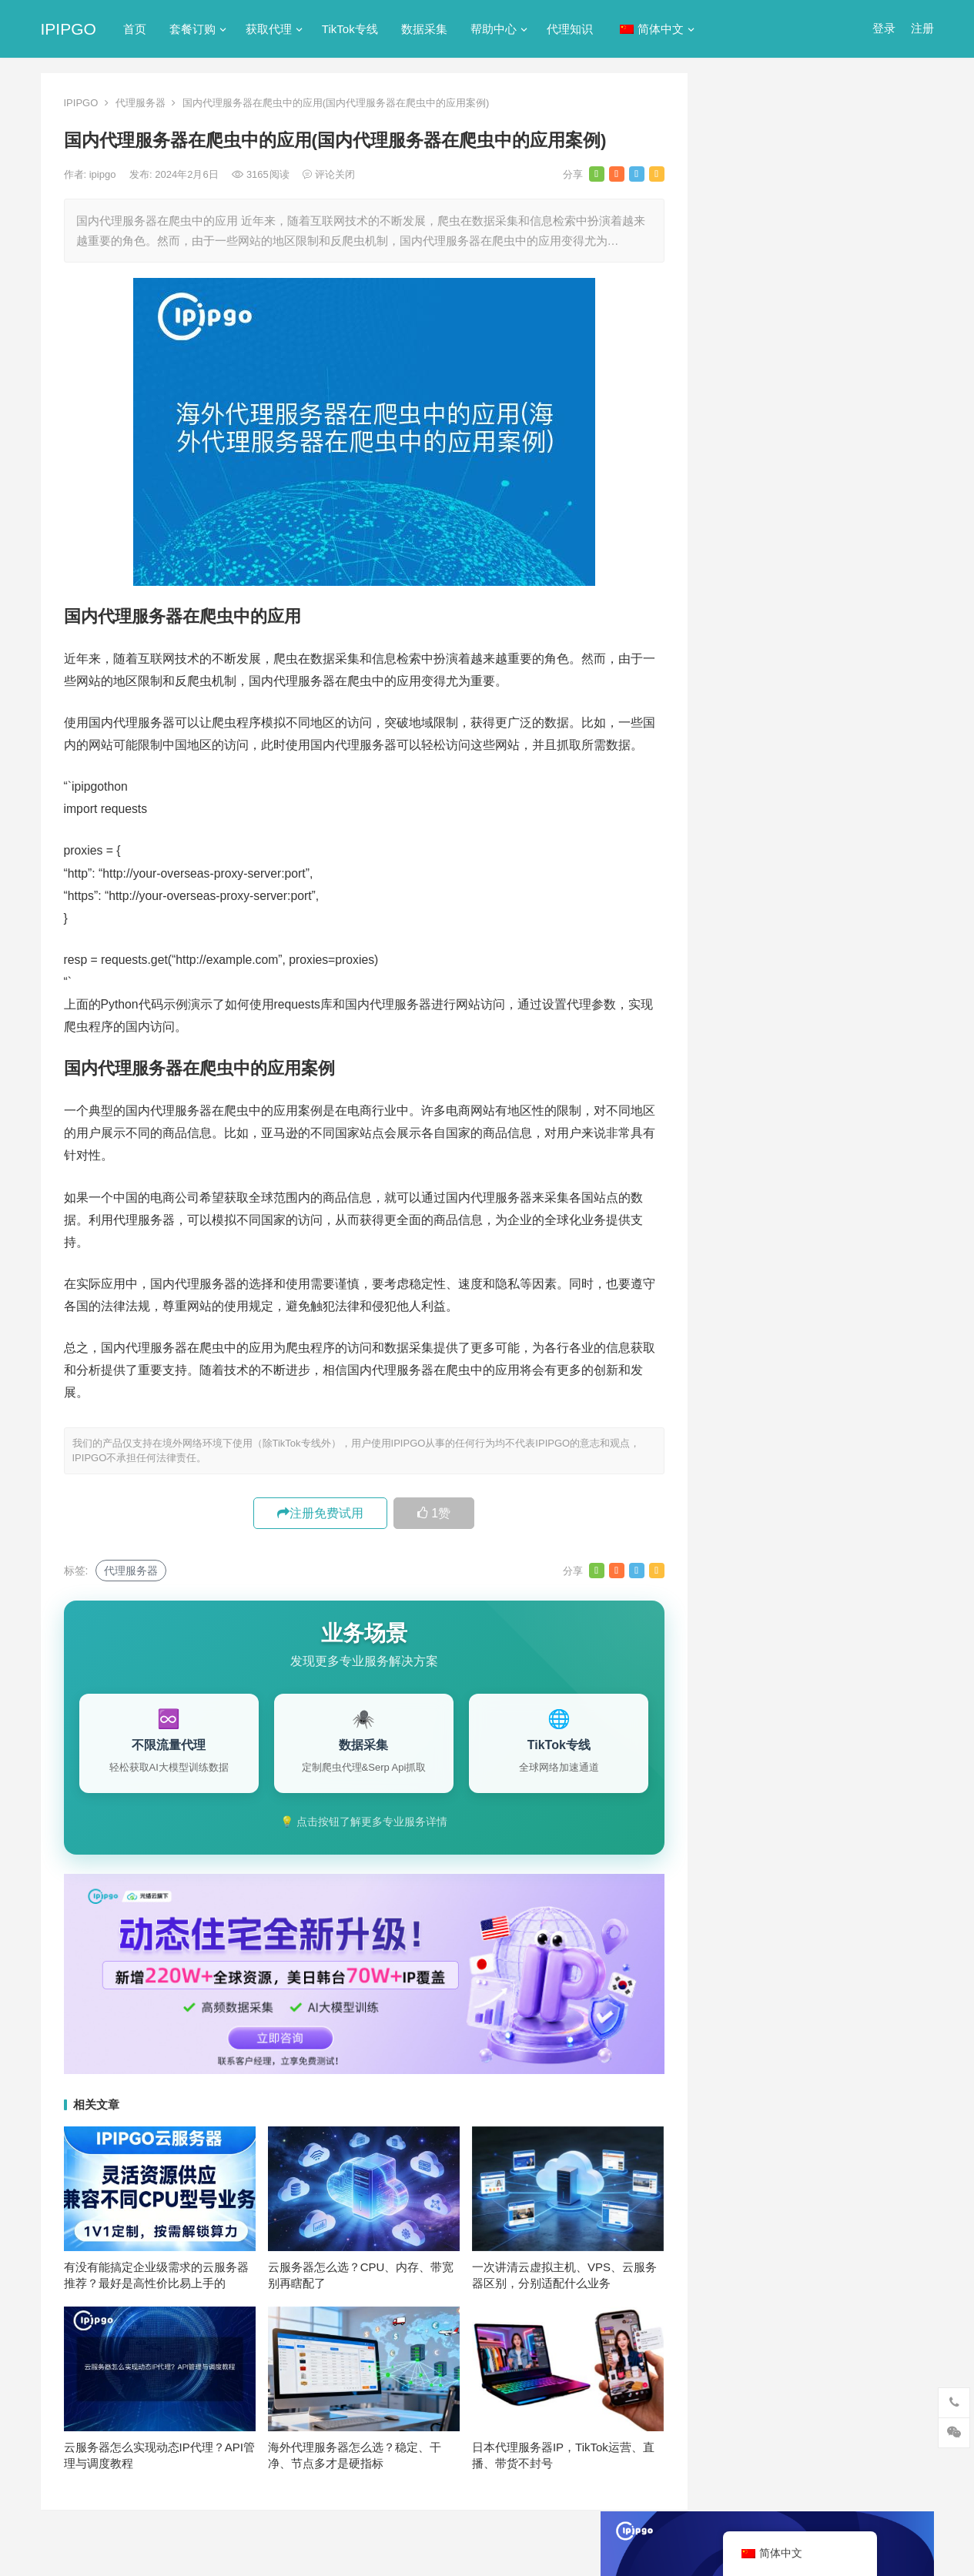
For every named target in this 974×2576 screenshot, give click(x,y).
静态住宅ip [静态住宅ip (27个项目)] (752, 1589)
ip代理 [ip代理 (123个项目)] (878, 1335)
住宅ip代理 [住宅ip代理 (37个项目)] (752, 1436)
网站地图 (306, 2550)
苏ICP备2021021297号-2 (223, 2550)
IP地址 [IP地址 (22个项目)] (805, 1360)
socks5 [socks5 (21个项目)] (744, 1386)
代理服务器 (140, 103)
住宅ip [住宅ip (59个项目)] (890, 1411)
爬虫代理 (741, 823)
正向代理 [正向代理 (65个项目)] (886, 1513)
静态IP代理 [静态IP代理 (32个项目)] (869, 1563)
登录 (883, 28)
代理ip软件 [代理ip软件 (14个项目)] (752, 1411)
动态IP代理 (746, 712)
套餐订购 (192, 28)
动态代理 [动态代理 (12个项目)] (821, 1462)
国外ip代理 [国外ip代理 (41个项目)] (752, 1513)
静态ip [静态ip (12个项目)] (807, 1563)
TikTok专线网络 (758, 657)
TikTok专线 (350, 28)
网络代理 (741, 851)
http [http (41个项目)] (771, 1335)
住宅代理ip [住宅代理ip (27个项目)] (826, 1436)
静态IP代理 (746, 878)
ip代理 (734, 601)
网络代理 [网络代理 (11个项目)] (864, 1538)
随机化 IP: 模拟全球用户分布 (803, 1112)
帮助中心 (493, 28)
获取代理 (269, 28)
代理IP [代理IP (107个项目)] (876, 1386)
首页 (134, 28)
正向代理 (741, 795)
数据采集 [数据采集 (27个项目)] (821, 1513)
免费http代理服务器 (788, 517)
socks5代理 (748, 629)
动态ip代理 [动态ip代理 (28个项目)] (752, 1462)
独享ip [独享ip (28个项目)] (807, 1538)
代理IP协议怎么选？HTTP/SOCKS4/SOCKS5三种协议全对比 (823, 1152)
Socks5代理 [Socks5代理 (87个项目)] (810, 1386)
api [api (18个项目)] (734, 1335)
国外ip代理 (746, 767)
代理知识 (570, 28)
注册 (922, 28)
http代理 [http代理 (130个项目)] (822, 1335)
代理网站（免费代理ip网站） (795, 345)
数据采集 (424, 28)
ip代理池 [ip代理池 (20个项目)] (747, 1360)
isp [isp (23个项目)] (849, 1360)
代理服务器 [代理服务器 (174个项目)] (827, 1411)
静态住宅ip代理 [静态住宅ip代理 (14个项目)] (836, 1589)
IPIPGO (68, 29)
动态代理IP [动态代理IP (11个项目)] (753, 1487)
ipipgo (104, 174)
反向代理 (741, 740)
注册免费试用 (320, 1513)
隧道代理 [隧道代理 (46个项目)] (748, 1563)
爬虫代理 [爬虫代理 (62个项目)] (748, 1538)
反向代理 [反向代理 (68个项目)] (823, 1487)
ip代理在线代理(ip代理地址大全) (820, 373)
